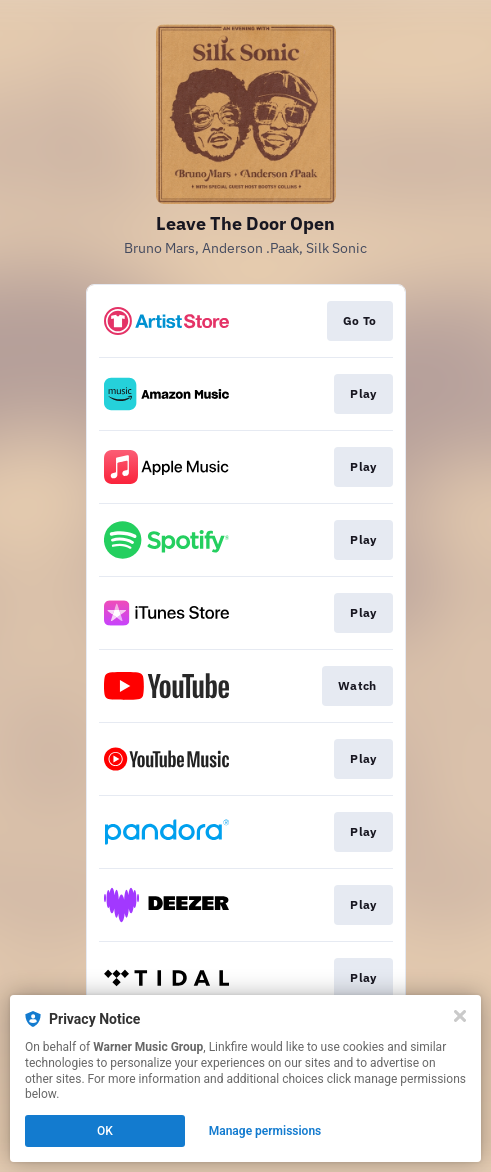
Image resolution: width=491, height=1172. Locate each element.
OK (105, 1131)
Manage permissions (265, 1131)
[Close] (460, 1016)
